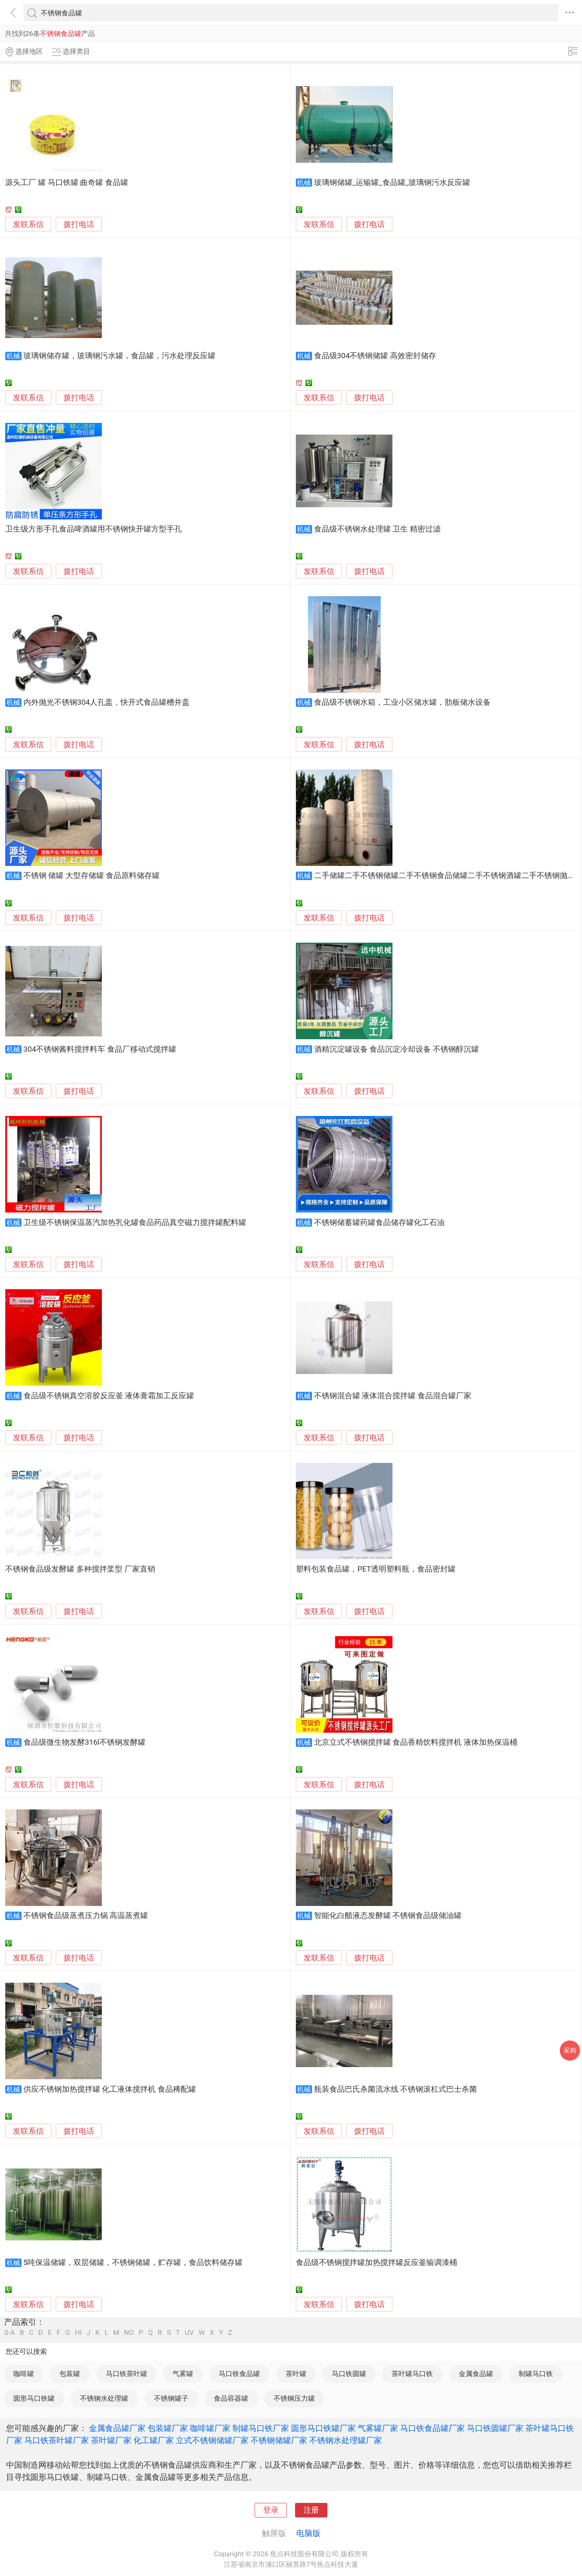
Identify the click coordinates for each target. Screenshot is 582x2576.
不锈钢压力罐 (294, 2398)
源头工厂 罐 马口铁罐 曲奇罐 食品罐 (66, 182)
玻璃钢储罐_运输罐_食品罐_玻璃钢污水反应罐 (392, 182)
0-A (9, 2332)
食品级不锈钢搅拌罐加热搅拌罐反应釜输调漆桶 (376, 2262)
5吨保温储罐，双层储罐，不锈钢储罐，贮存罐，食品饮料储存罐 (133, 2262)
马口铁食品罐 (239, 2374)
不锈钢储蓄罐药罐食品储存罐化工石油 (379, 1222)
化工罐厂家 (153, 2440)
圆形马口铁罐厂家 (323, 2428)
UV (189, 2332)
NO (129, 2332)
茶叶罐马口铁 (412, 2374)
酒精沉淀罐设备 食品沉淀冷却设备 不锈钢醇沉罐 (396, 1049)
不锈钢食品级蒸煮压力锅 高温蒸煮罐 (85, 1915)
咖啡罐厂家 (210, 2428)
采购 (569, 2050)
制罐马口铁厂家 (260, 2428)
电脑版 (308, 2533)
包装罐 (69, 2374)
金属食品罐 (476, 2374)
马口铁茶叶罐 (126, 2374)
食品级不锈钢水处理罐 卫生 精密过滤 (377, 529)
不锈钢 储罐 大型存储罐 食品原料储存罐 (91, 875)
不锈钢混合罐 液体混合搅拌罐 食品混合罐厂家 (392, 1395)
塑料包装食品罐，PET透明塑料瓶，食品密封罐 (375, 1569)
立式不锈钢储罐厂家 (212, 2440)
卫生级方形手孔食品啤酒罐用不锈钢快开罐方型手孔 (93, 529)
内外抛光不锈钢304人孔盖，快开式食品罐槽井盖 (106, 702)
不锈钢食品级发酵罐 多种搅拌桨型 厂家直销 (80, 1569)
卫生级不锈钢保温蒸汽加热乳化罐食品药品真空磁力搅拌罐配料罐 (134, 1222)
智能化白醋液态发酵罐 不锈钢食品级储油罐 (388, 1915)
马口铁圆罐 (349, 2374)
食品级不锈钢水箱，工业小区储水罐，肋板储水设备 (402, 702)
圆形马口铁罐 (34, 2398)
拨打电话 (78, 224)
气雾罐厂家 (378, 2428)
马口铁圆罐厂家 (495, 2428)
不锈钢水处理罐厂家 (345, 2440)
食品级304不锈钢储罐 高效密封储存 (375, 355)
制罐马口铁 (536, 2374)
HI (78, 2332)
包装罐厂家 (168, 2428)
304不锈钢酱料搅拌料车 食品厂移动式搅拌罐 (99, 1049)
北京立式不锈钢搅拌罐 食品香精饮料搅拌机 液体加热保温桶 (415, 1742)
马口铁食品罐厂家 (432, 2428)
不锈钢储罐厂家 (279, 2440)
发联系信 (28, 224)
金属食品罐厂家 (117, 2428)
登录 (270, 2510)
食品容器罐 (231, 2398)
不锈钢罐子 (171, 2398)
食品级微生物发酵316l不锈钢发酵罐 (84, 1742)
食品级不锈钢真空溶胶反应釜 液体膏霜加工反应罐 (108, 1395)
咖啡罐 (23, 2374)
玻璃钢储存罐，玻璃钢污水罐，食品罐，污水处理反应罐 (119, 355)
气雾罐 (183, 2374)
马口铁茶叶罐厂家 (56, 2440)
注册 (311, 2510)
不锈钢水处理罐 (104, 2398)
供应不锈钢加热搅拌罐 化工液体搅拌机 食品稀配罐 (109, 2089)
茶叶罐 (296, 2374)
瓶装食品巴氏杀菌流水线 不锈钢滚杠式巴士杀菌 (395, 2089)
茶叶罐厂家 (111, 2440)
